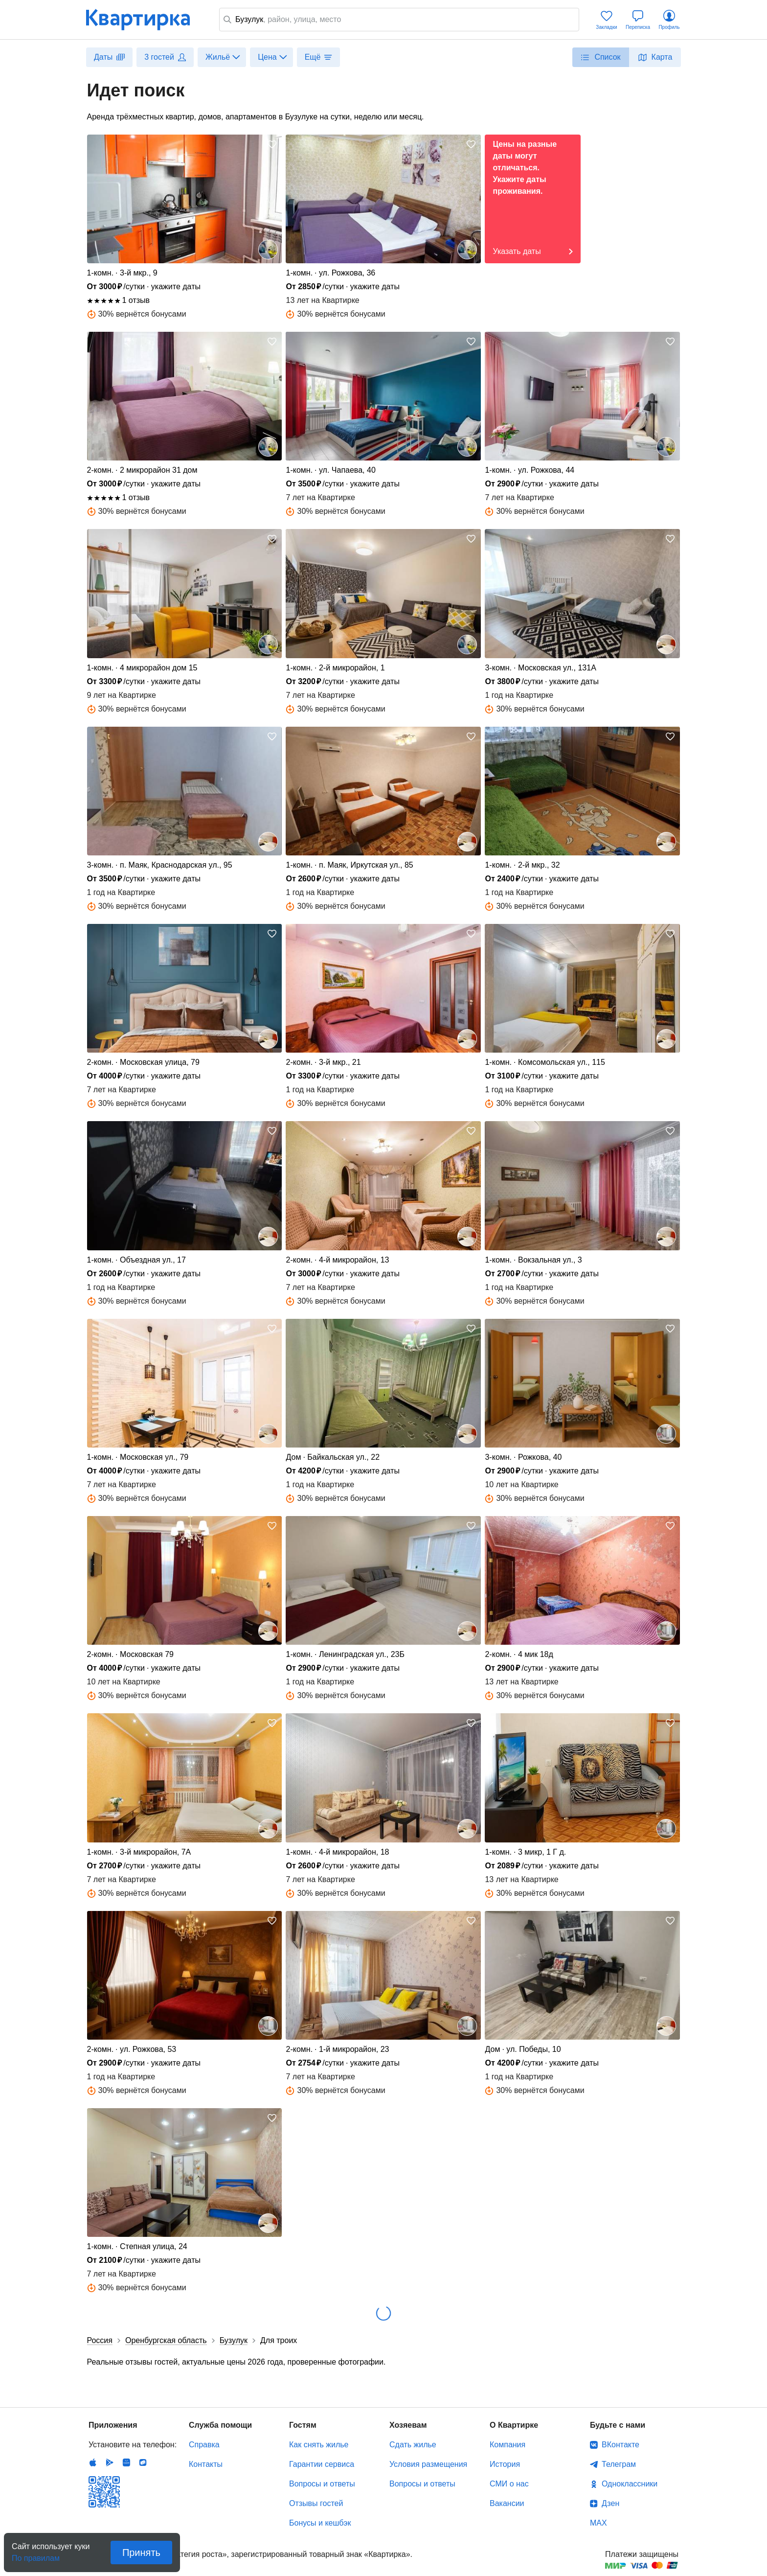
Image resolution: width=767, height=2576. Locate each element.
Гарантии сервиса (321, 2464)
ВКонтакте (620, 2444)
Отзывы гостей (316, 2503)
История (505, 2464)
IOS (93, 2462)
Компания (507, 2444)
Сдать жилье (412, 2444)
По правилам (36, 2555)
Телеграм (619, 2464)
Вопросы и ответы (322, 2484)
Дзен (610, 2503)
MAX (598, 2523)
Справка (204, 2444)
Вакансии (507, 2503)
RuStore (142, 2462)
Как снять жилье (318, 2444)
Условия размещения (428, 2464)
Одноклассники (629, 2484)
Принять (141, 2552)
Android (109, 2462)
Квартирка (144, 19)
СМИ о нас (509, 2484)
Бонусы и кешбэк (320, 2523)
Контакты (206, 2464)
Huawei (126, 2462)
